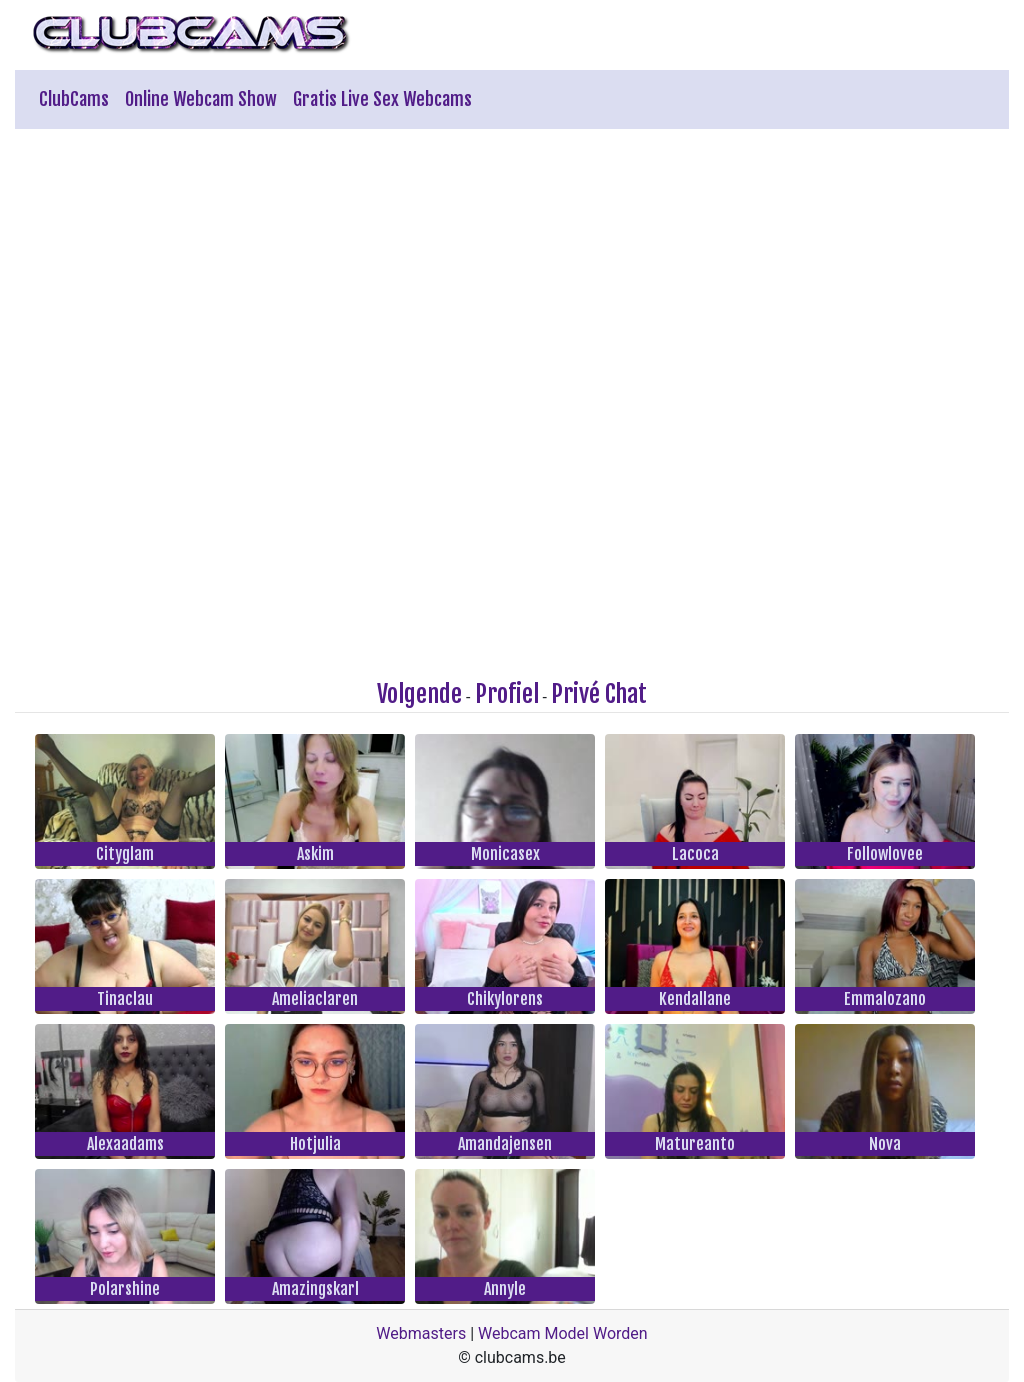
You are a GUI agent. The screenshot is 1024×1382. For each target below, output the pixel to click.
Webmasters (421, 1333)
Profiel (507, 694)
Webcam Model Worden (563, 1333)
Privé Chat (599, 694)
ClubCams (74, 99)
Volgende (419, 694)
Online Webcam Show (201, 99)
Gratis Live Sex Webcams (382, 99)
